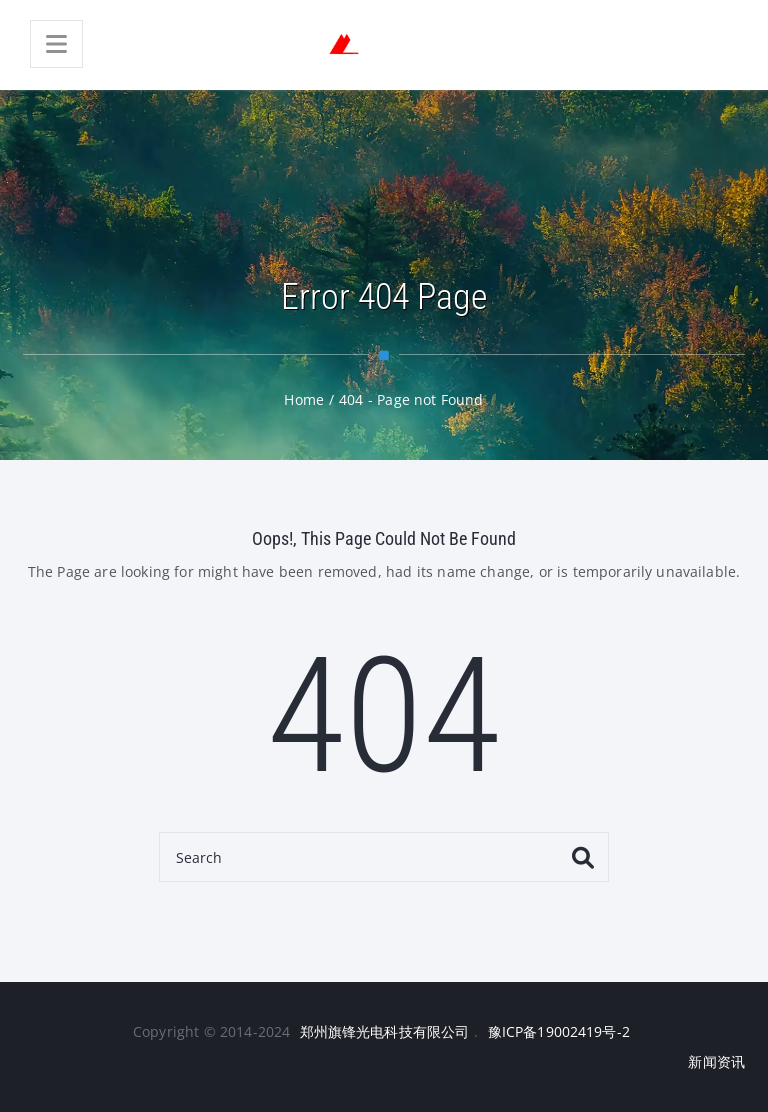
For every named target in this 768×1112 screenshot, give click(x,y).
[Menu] (56, 44)
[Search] (384, 857)
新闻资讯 (716, 1061)
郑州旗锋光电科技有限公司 (385, 1031)
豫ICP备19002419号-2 (559, 1031)
